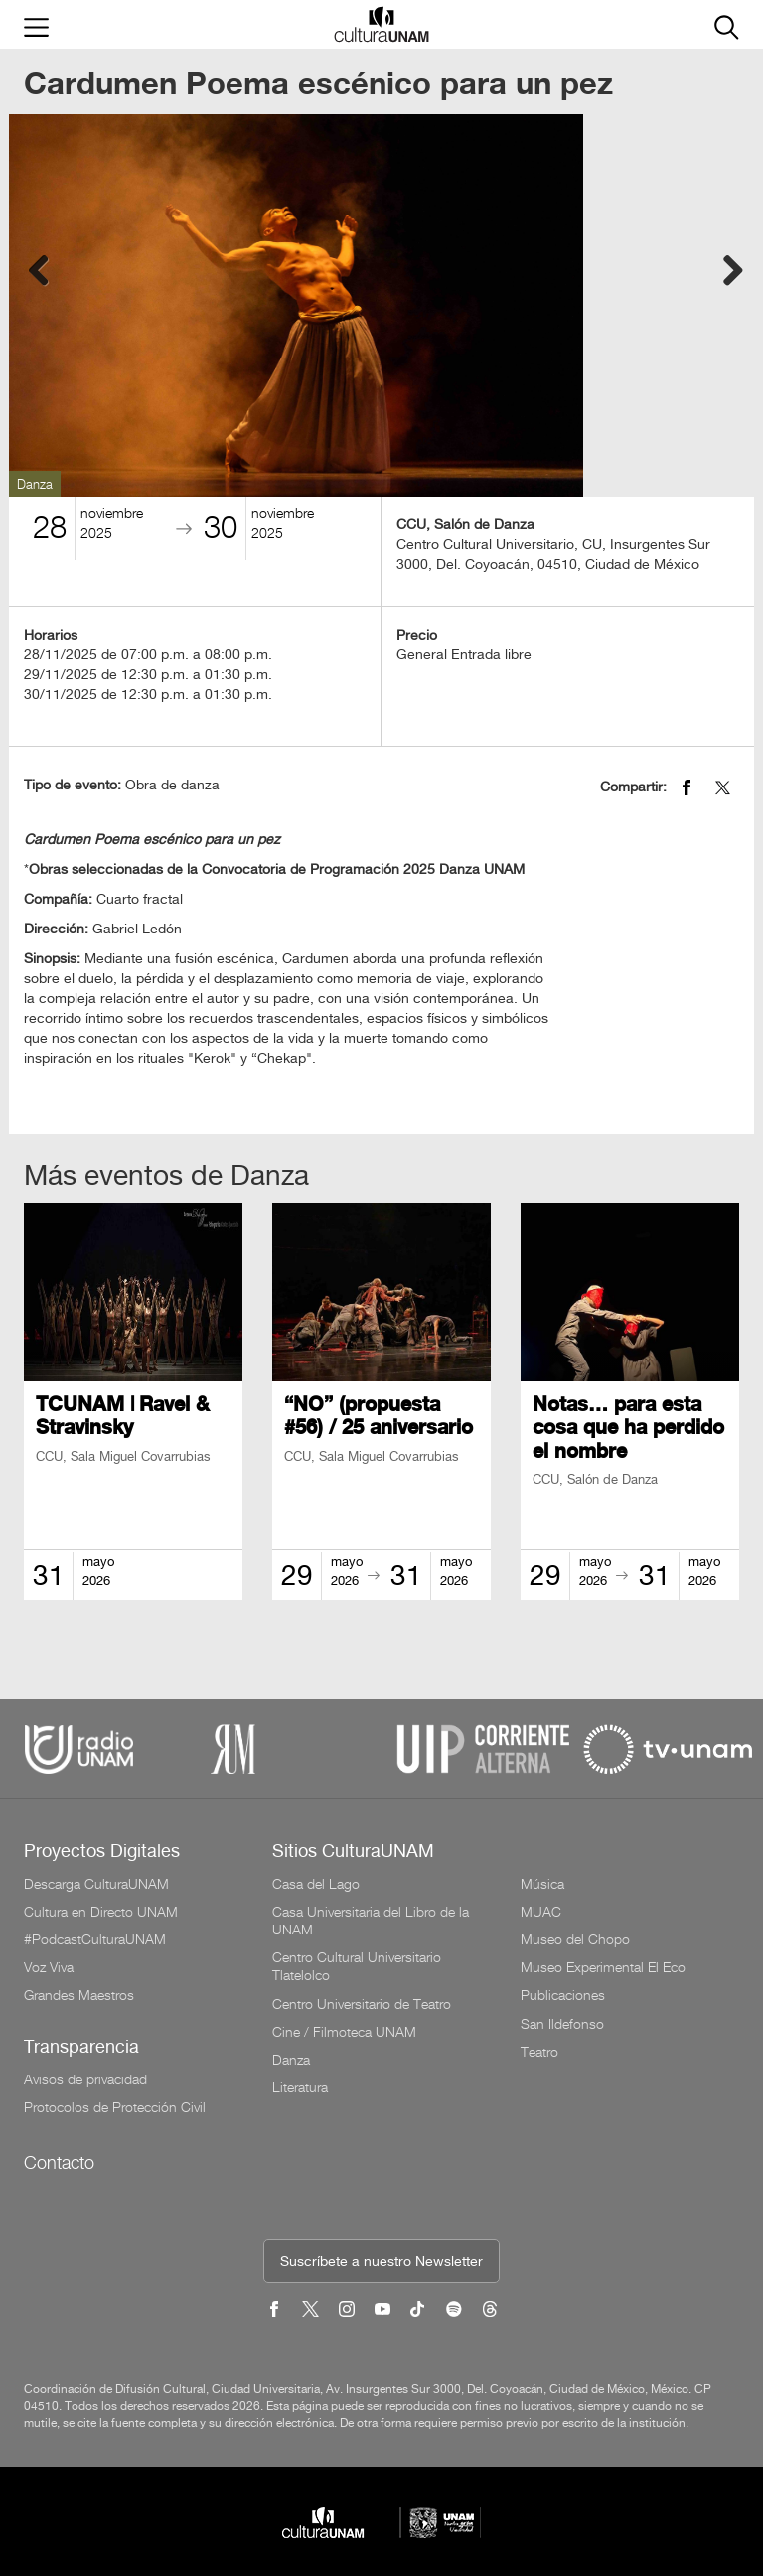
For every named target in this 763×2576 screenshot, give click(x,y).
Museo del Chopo (575, 1939)
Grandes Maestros (79, 1995)
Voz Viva (49, 1967)
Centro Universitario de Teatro (361, 2004)
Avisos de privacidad (85, 2079)
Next (724, 267)
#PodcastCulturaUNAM (95, 1939)
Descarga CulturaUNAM (96, 1884)
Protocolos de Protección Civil (115, 2107)
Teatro (539, 2052)
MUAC (541, 1912)
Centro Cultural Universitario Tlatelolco (356, 1966)
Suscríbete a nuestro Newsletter (381, 2262)
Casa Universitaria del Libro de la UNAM (370, 1920)
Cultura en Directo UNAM (101, 1912)
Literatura (300, 2087)
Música (542, 1884)
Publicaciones (563, 1995)
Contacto (59, 2162)
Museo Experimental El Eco (603, 1967)
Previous (39, 267)
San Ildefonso (562, 2024)
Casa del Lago (316, 1884)
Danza (291, 2060)
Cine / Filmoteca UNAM (344, 2032)
